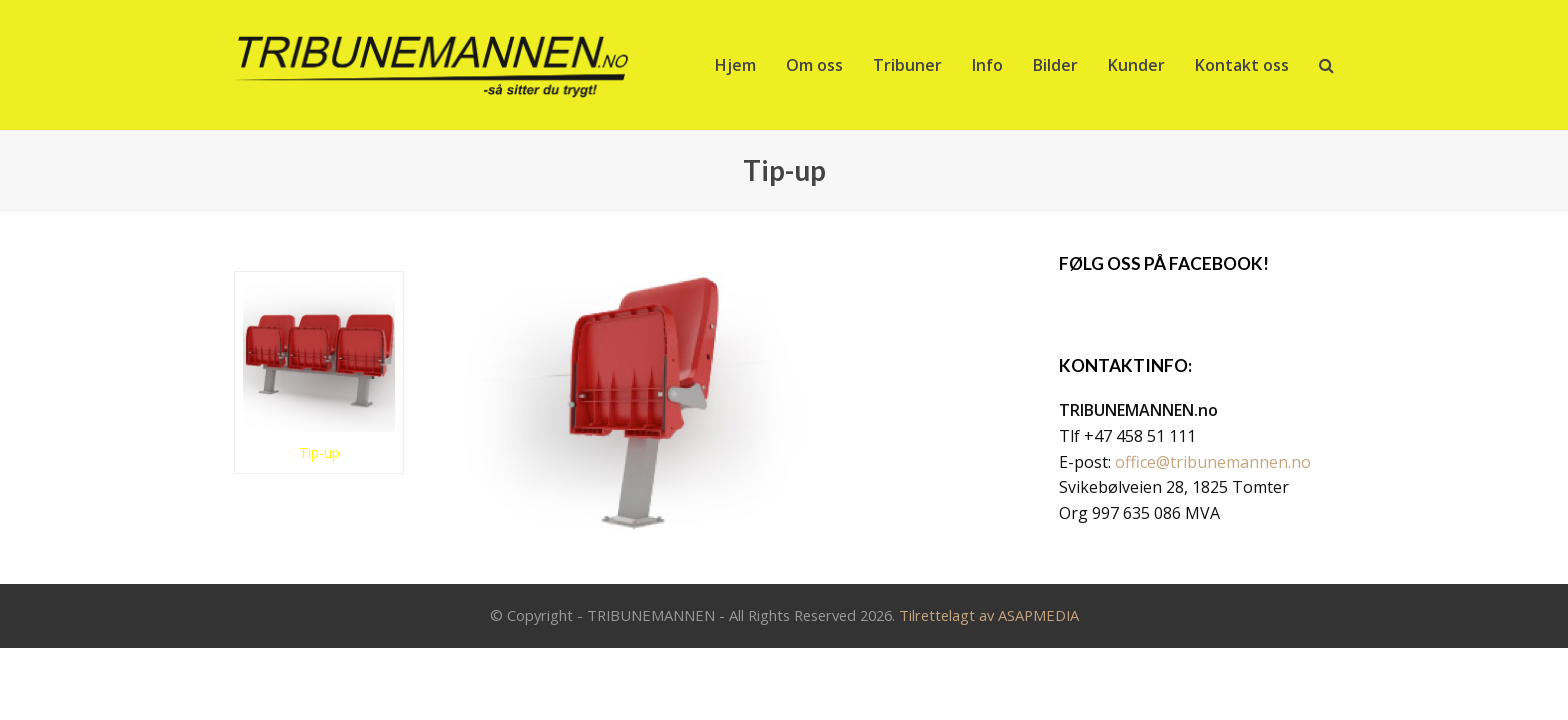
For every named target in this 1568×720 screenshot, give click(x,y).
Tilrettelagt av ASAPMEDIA (989, 615)
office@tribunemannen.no (1213, 462)
